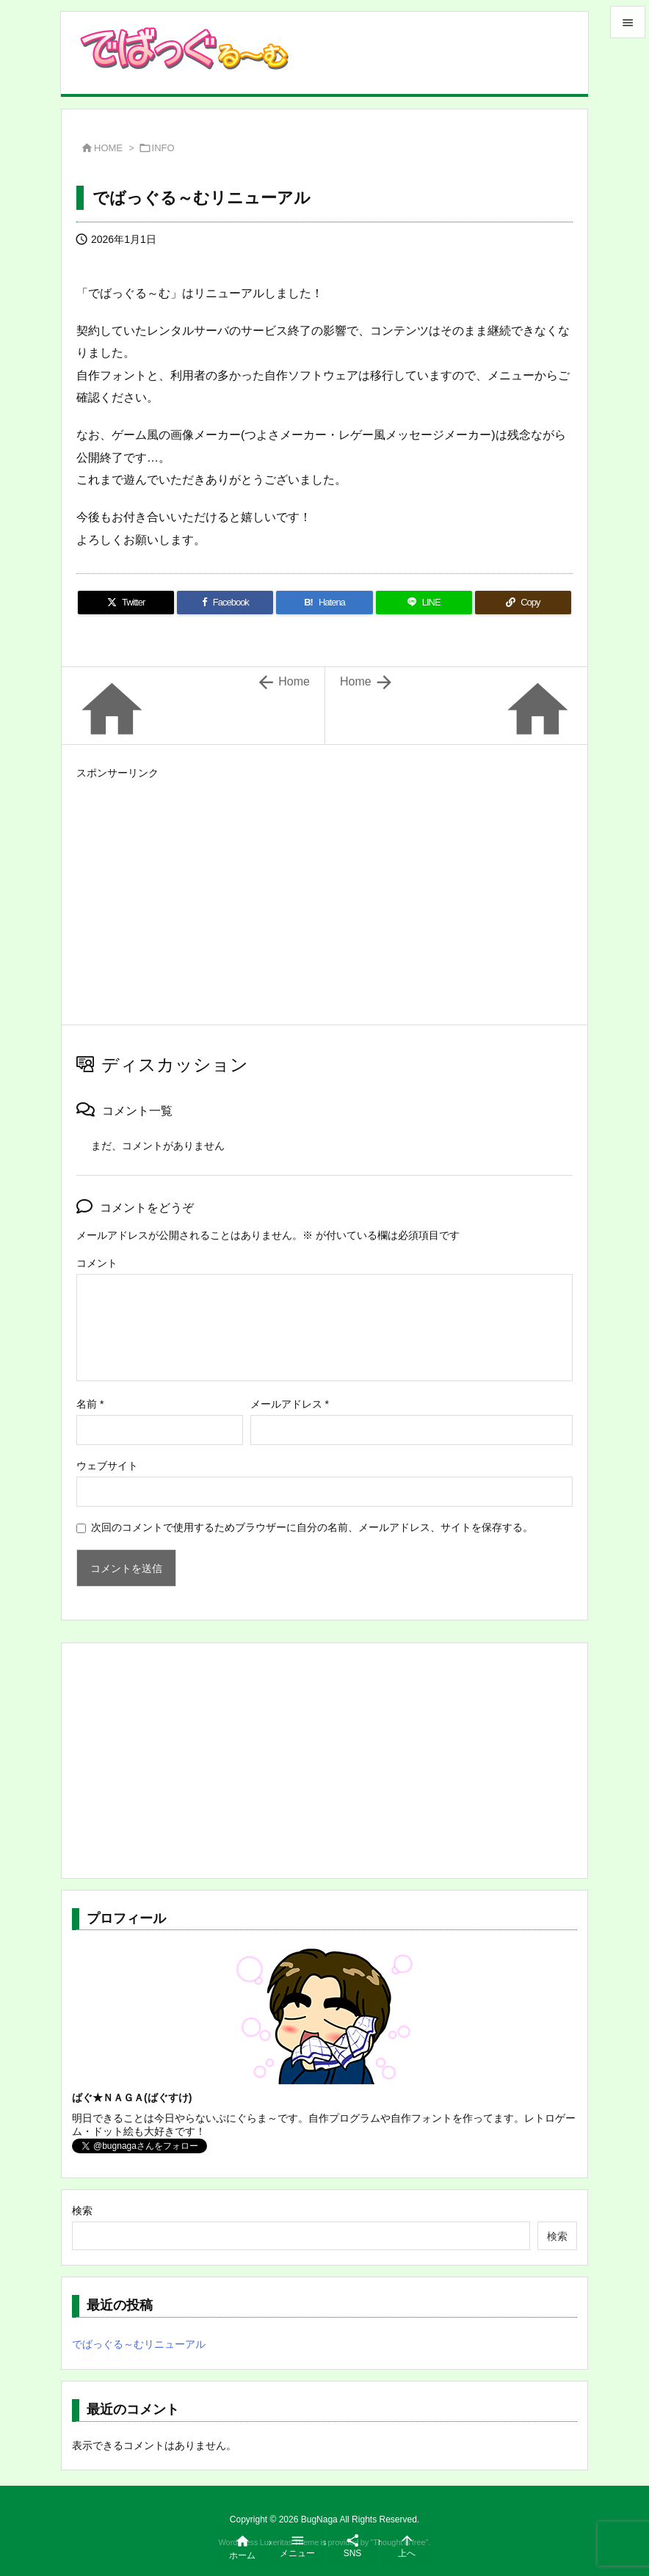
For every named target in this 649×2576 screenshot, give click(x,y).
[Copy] (523, 602)
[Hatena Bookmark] (324, 602)
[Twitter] (126, 602)
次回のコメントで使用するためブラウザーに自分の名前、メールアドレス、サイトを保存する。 (312, 1527)
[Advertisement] (324, 886)
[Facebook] (225, 602)
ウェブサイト (107, 1465)
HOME (108, 147)
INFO (163, 147)
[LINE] (424, 602)
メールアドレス (289, 1404)
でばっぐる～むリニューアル (139, 2344)
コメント (96, 1263)
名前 (90, 1404)
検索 (82, 2210)
